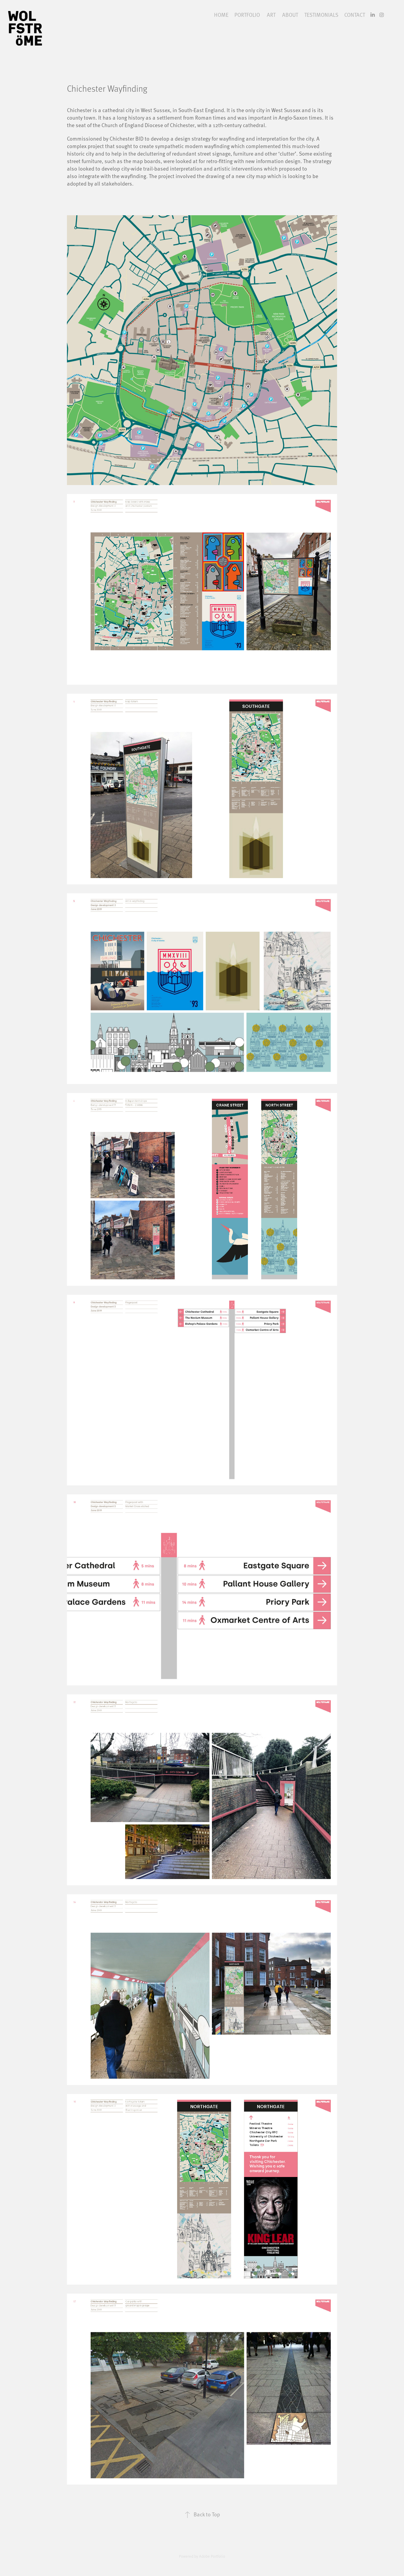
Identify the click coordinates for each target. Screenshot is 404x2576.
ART (271, 14)
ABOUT (290, 14)
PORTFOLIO (247, 14)
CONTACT (354, 14)
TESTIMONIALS (321, 14)
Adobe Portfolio (212, 2556)
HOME (221, 14)
